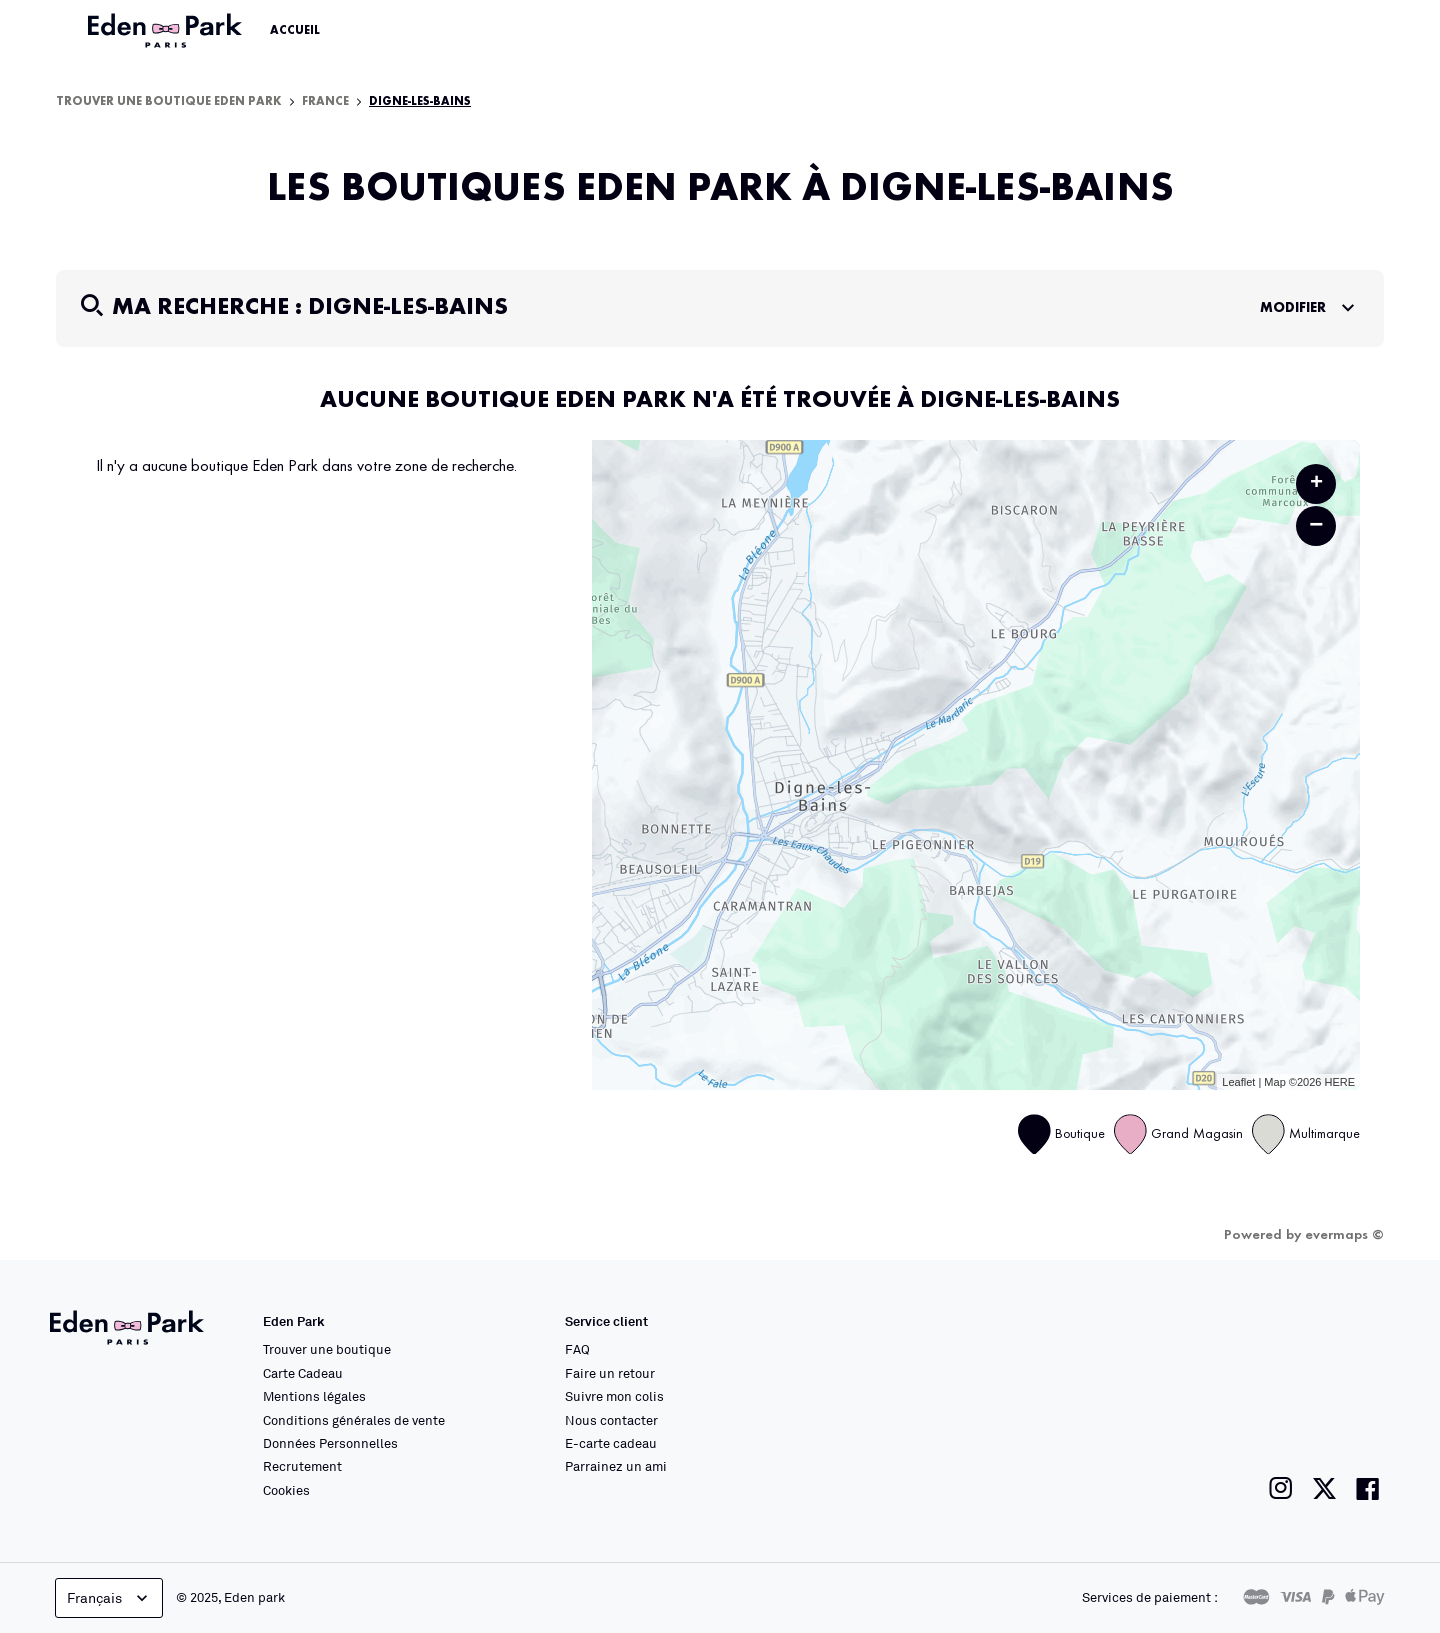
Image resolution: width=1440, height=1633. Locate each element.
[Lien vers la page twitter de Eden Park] (1324, 1488)
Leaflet (1238, 1082)
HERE (1339, 1082)
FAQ (577, 1349)
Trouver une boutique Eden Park (169, 102)
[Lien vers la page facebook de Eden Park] (1368, 1488)
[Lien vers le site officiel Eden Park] (167, 31)
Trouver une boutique (327, 1349)
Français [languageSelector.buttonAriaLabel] (109, 1598)
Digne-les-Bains (420, 102)
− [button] (1316, 525)
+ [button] (1316, 484)
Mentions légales (314, 1396)
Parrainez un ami (616, 1466)
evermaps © (1344, 1235)
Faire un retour (610, 1373)
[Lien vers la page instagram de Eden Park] (1281, 1488)
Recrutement (302, 1466)
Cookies (286, 1490)
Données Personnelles (330, 1443)
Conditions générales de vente (354, 1420)
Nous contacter (611, 1420)
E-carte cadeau (611, 1443)
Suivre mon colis (614, 1396)
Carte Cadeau (303, 1373)
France (325, 102)
